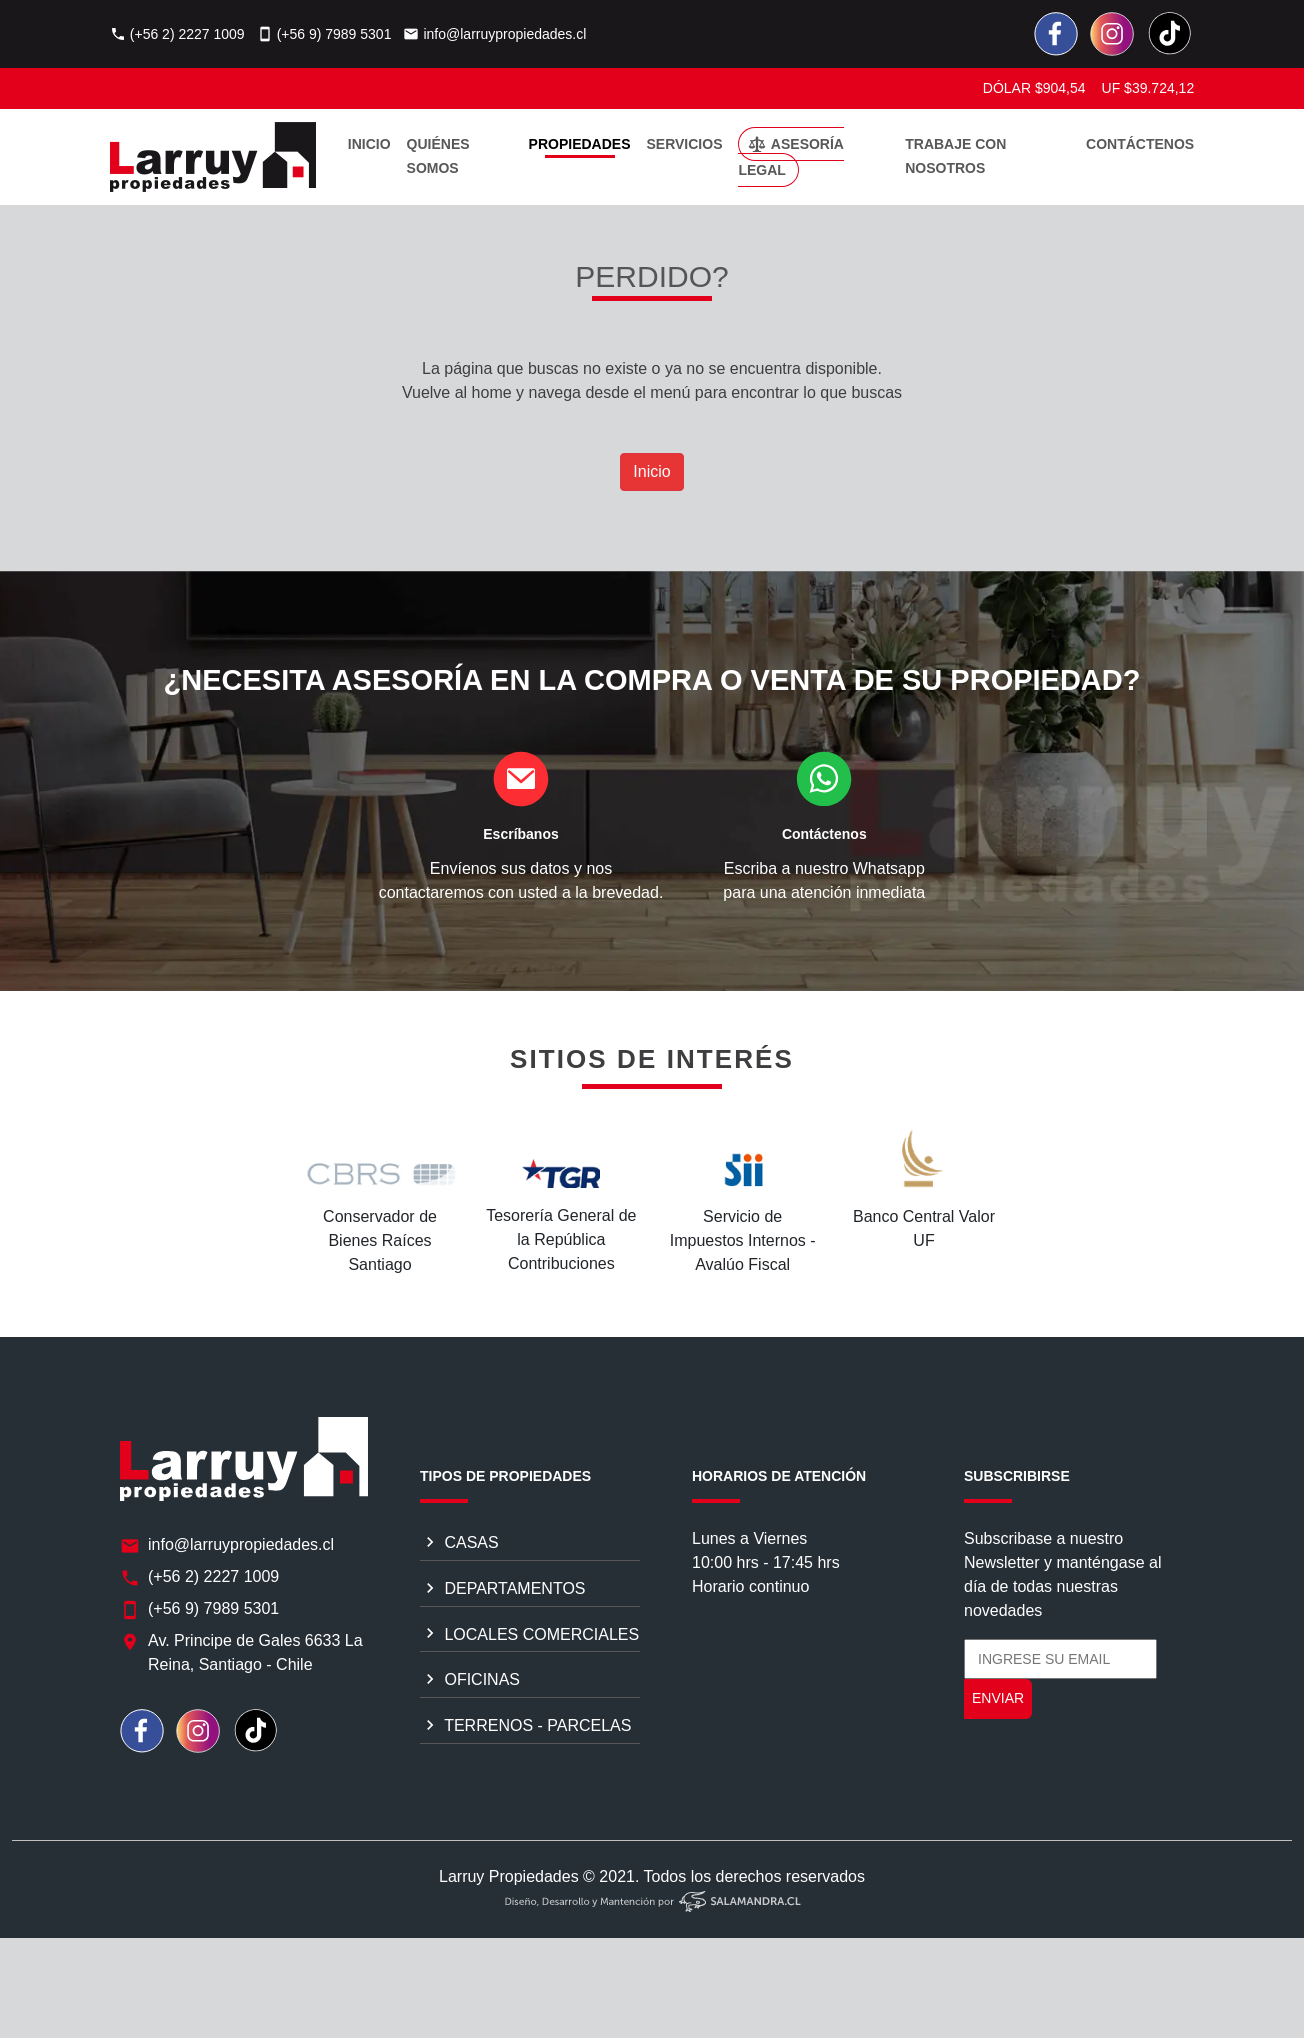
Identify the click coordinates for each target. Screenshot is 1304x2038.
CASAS (459, 1547)
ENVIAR (998, 1704)
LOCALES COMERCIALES (529, 1639)
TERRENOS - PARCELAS (525, 1730)
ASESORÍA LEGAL (791, 156)
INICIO (369, 144)
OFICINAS (470, 1685)
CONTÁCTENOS (1140, 144)
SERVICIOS (684, 144)
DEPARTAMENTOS (503, 1593)
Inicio (651, 471)
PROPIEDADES (580, 144)
